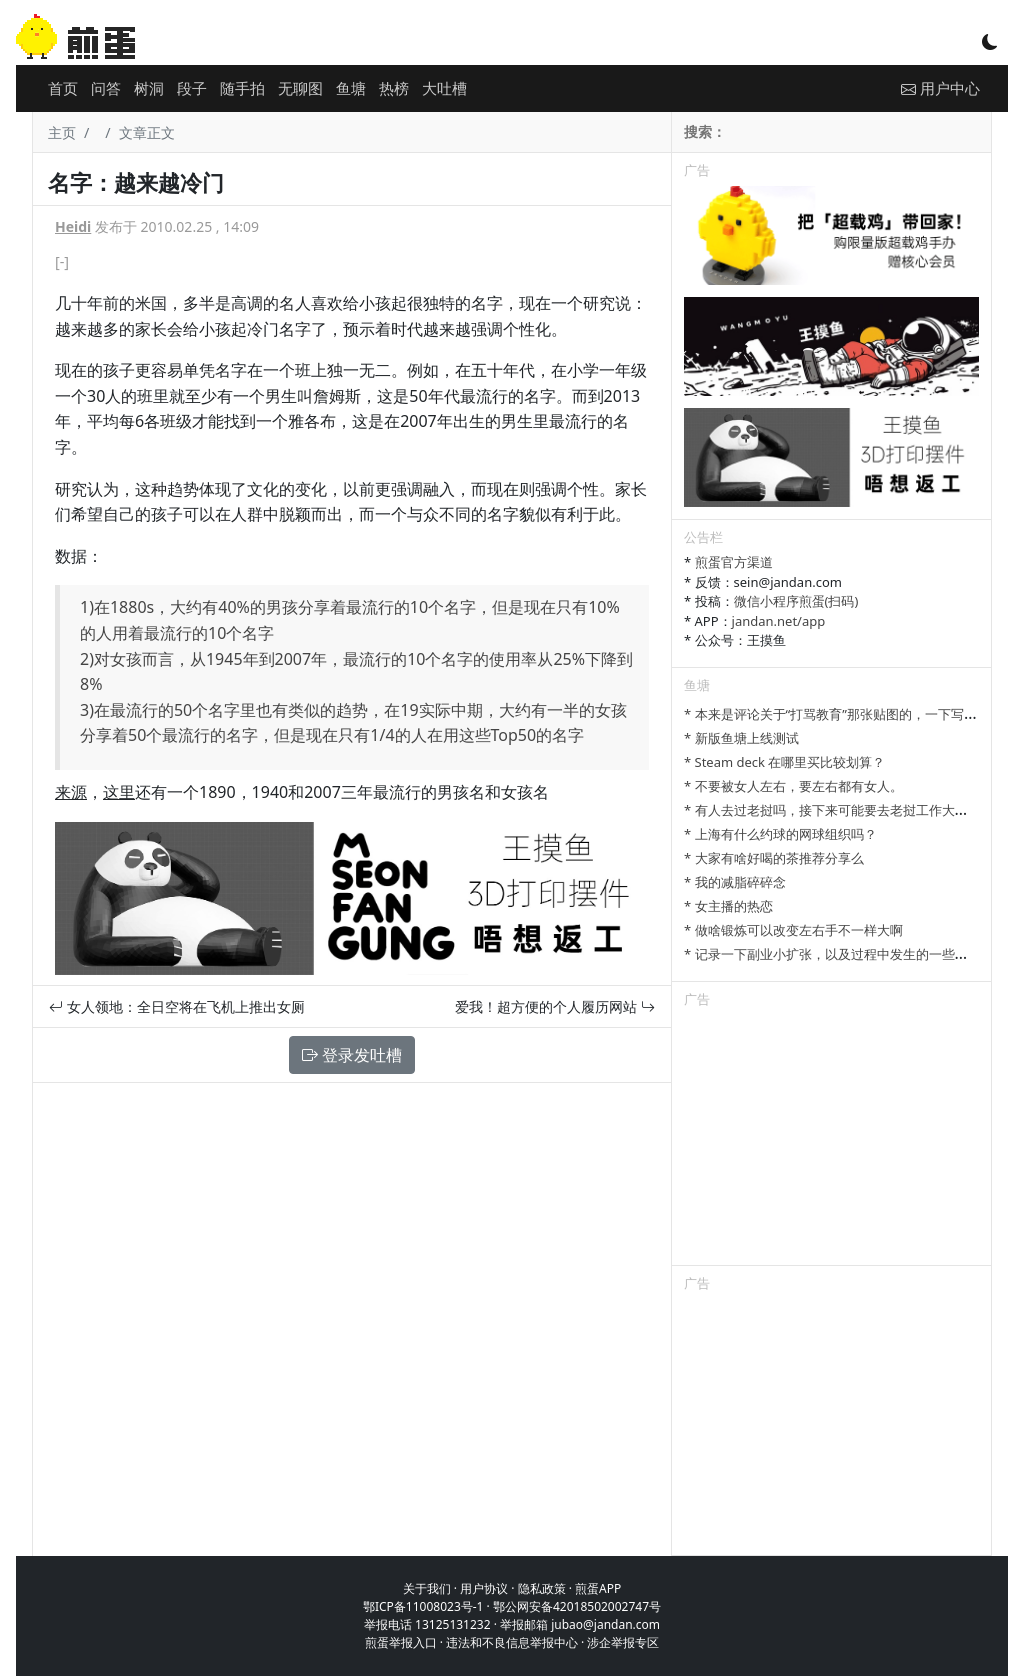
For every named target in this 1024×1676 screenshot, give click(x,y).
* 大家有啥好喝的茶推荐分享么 (774, 858)
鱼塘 (351, 88)
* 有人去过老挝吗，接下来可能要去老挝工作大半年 (832, 810)
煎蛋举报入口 (401, 1642)
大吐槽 (444, 88)
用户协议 (484, 1588)
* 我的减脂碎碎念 (735, 882)
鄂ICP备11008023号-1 (423, 1606)
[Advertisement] (831, 1140)
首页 (63, 88)
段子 (192, 88)
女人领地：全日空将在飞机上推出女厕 (177, 1006)
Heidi (73, 226)
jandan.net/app (779, 621)
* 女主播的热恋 (728, 906)
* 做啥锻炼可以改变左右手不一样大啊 (793, 930)
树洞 (149, 88)
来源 (71, 792)
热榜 (394, 88)
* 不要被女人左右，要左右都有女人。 (793, 786)
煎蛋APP (598, 1588)
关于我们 (427, 1588)
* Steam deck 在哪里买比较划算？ (784, 762)
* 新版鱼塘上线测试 (741, 738)
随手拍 (242, 88)
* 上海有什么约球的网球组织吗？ (780, 834)
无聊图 (300, 88)
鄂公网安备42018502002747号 (577, 1606)
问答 (106, 88)
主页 (62, 132)
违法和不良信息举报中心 (512, 1642)
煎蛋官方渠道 (734, 562)
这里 (119, 792)
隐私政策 (542, 1588)
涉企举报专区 (623, 1642)
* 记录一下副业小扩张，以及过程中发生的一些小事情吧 (845, 954)
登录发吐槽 (352, 1055)
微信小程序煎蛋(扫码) (796, 601)
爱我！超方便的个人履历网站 (555, 1006)
